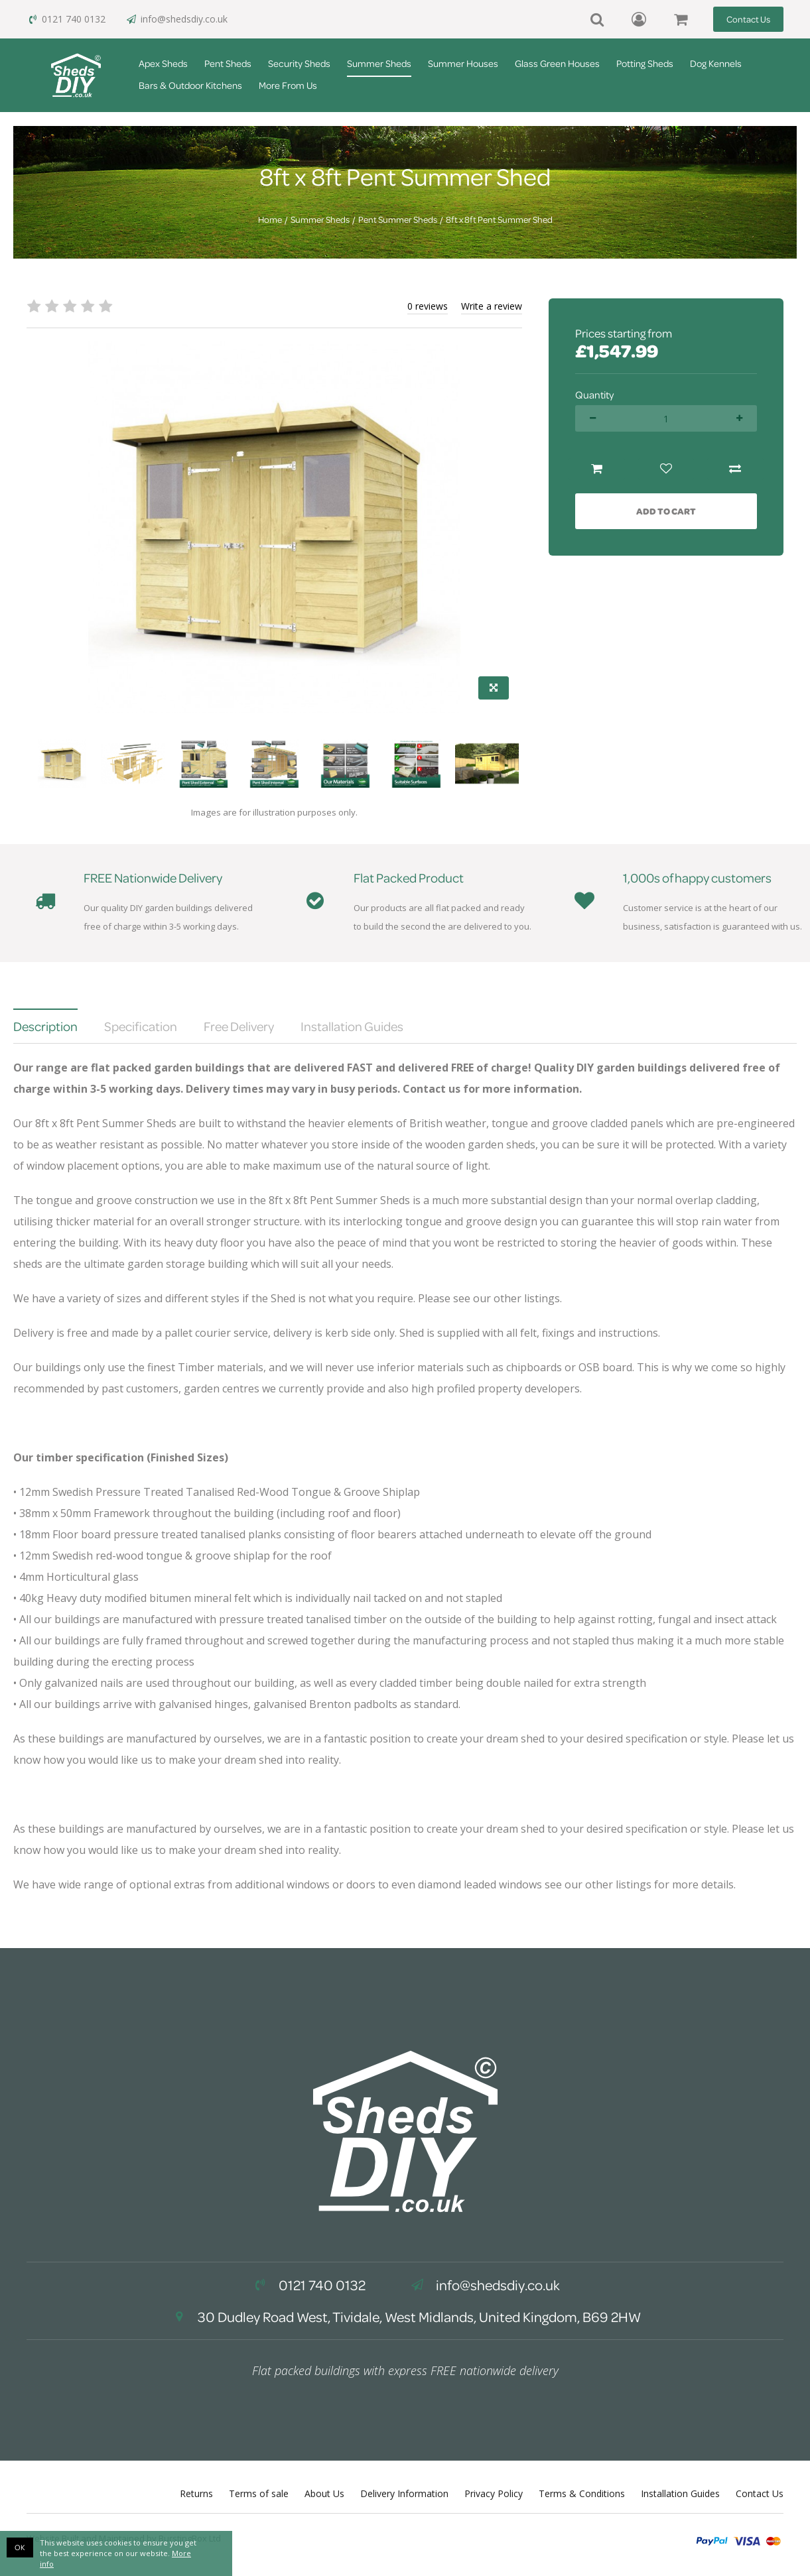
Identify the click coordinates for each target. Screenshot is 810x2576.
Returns (196, 2493)
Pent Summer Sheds (397, 219)
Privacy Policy (493, 2493)
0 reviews (427, 306)
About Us (324, 2493)
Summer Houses (463, 63)
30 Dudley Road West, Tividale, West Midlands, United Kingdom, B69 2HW (405, 2317)
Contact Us (748, 19)
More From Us (288, 85)
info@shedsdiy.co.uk (176, 19)
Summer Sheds (379, 63)
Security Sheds (299, 63)
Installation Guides (680, 2493)
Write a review (491, 306)
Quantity (594, 394)
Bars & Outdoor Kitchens (190, 85)
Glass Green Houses (557, 63)
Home (270, 219)
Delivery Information (404, 2493)
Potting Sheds (644, 63)
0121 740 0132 (66, 19)
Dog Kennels (716, 63)
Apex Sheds (163, 63)
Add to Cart (666, 511)
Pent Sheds (227, 63)
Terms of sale (259, 2493)
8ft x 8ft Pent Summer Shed (499, 219)
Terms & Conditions (582, 2493)
